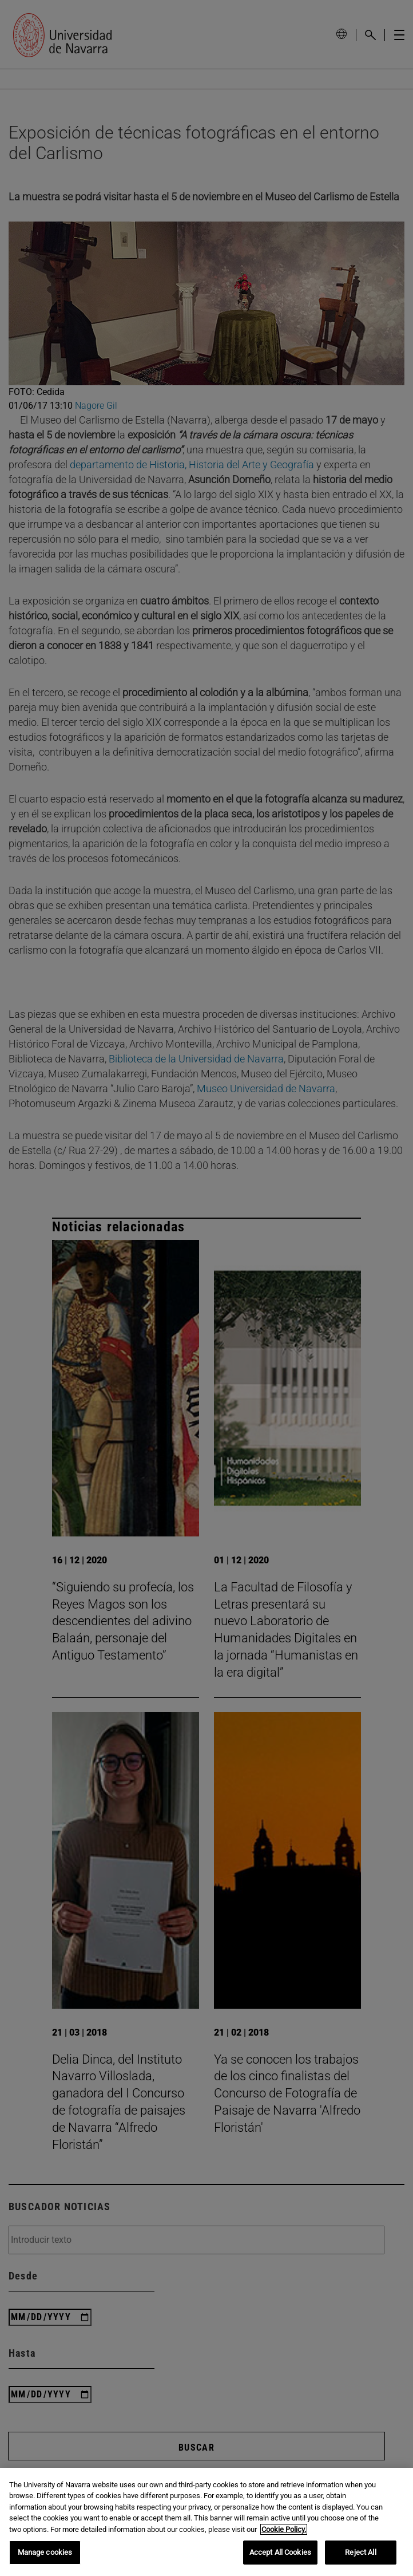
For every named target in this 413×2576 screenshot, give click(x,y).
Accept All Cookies (280, 2552)
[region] (206, 2522)
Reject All (360, 2552)
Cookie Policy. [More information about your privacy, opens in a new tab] (283, 2529)
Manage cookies (45, 2552)
